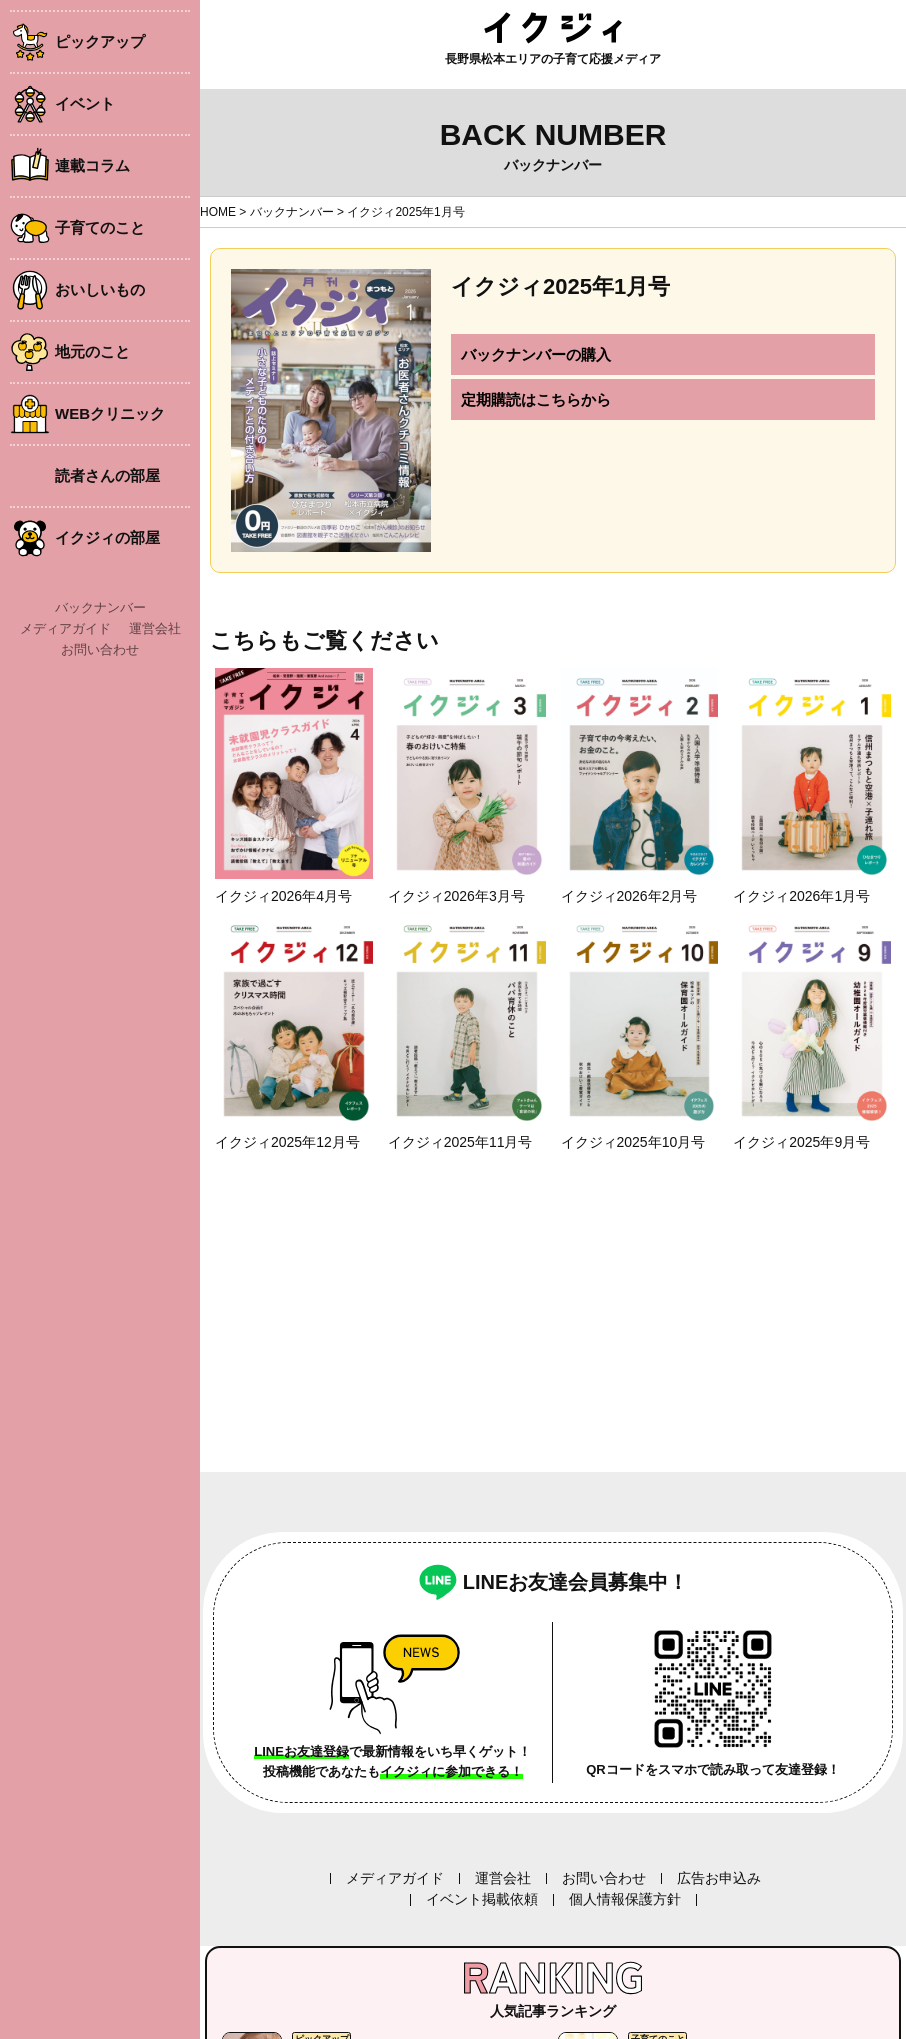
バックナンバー (100, 607)
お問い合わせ (100, 649)
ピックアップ (100, 41)
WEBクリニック (110, 413)
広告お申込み (719, 1878)
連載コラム (92, 165)
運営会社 (155, 628)
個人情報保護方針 (625, 1899)
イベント (85, 103)
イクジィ (553, 27)
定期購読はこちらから (536, 399)
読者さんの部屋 (107, 475)
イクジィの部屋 (107, 537)
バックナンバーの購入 (536, 354)
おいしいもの (100, 289)
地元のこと (92, 351)
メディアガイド (65, 628)
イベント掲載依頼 (482, 1899)
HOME (218, 212)
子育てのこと (100, 227)
